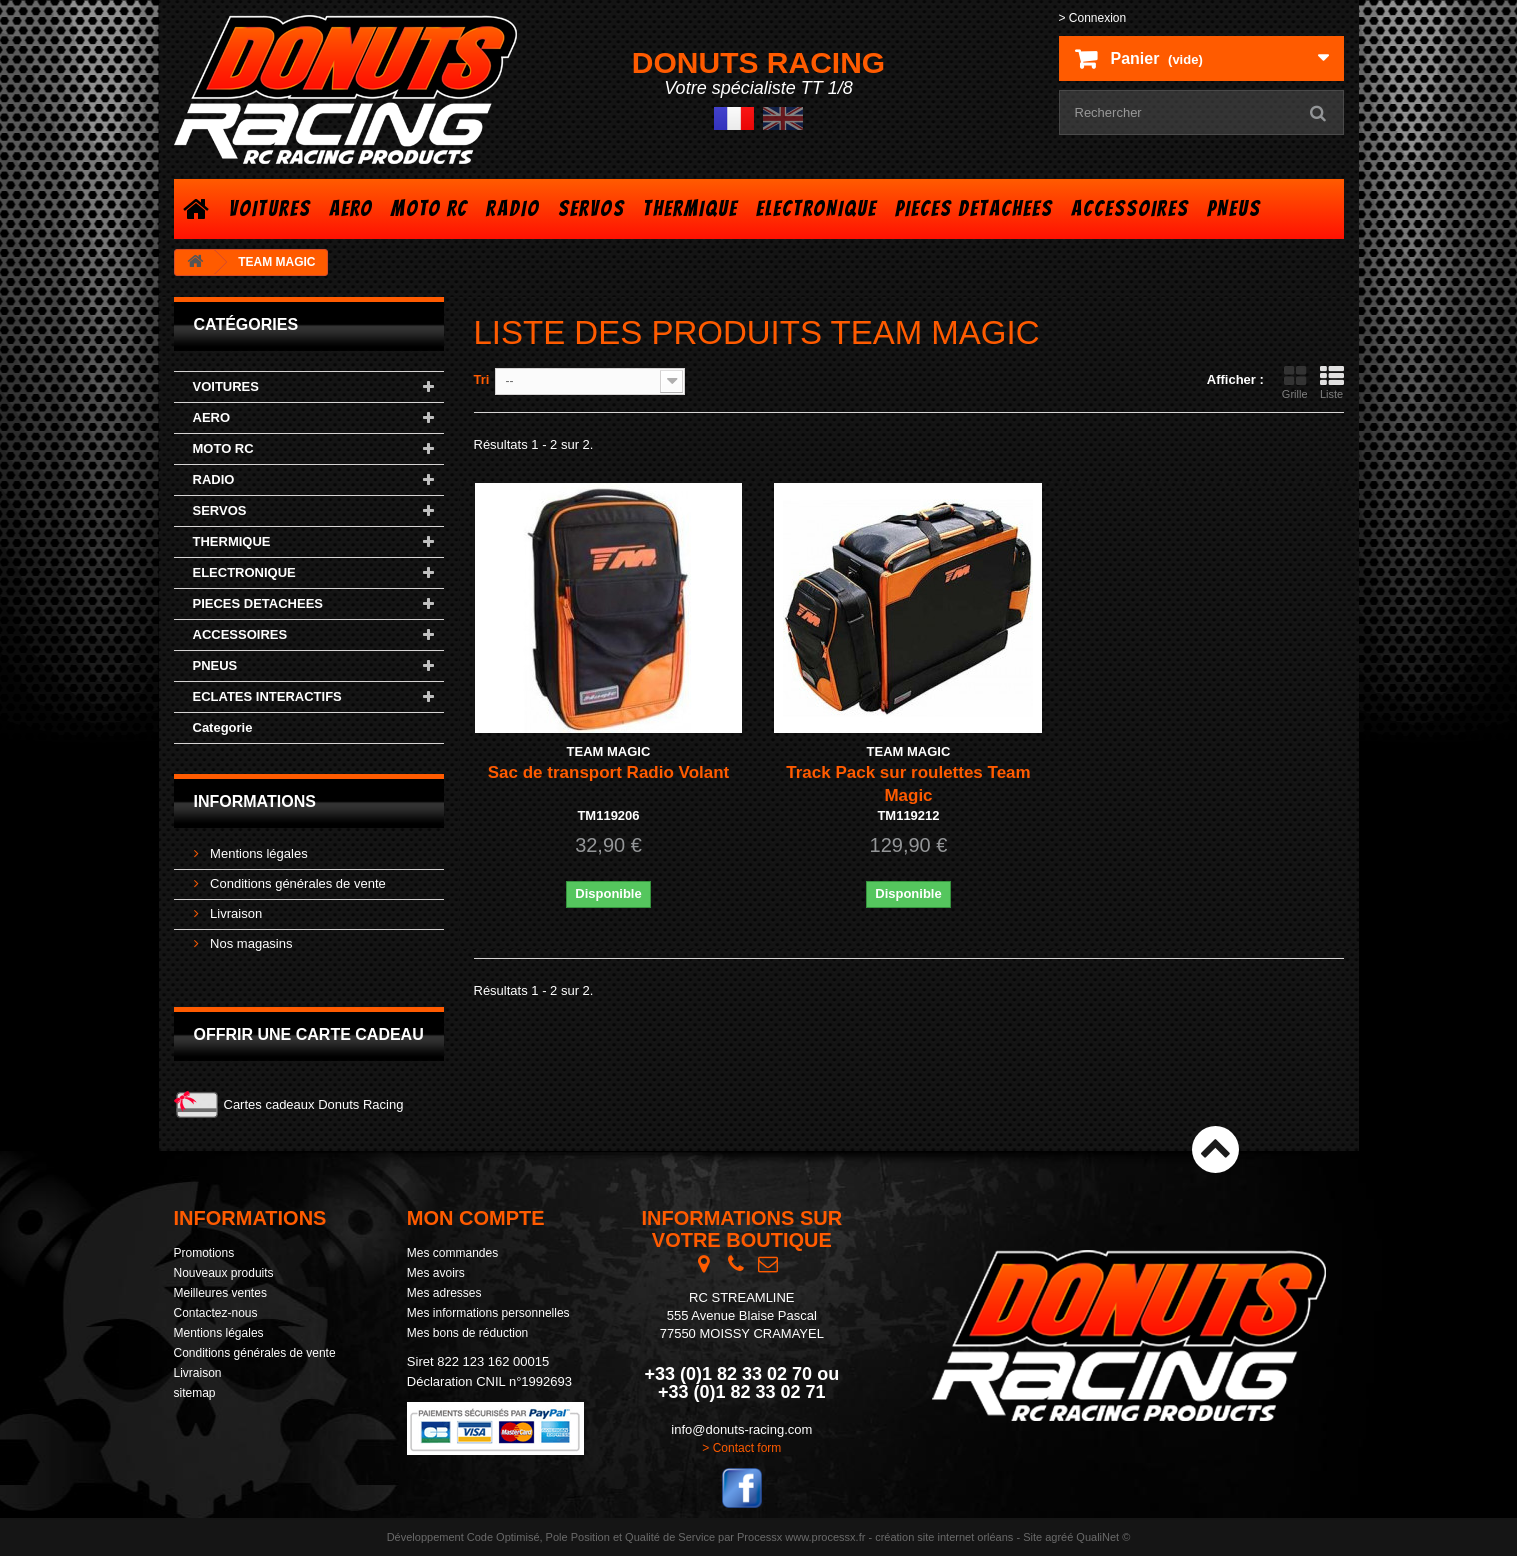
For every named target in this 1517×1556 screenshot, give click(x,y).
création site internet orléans (944, 1537)
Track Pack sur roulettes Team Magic (908, 784)
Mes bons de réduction (467, 1333)
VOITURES (270, 208)
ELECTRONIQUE (816, 208)
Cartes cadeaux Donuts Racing (314, 1104)
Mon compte (476, 1218)
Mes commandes (452, 1253)
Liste (1332, 382)
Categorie (223, 727)
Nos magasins (250, 943)
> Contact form (741, 1448)
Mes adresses (444, 1293)
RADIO (513, 208)
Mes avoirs (436, 1273)
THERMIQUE (690, 208)
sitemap (195, 1393)
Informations (255, 801)
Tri (482, 379)
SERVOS (591, 208)
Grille (1295, 382)
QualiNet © (1103, 1537)
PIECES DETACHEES (974, 208)
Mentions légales (257, 853)
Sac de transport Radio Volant (609, 772)
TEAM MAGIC (609, 751)
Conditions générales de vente (296, 883)
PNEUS (1234, 208)
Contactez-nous (216, 1313)
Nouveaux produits (224, 1273)
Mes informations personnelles (488, 1313)
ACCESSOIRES (1130, 208)
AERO (351, 208)
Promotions (204, 1253)
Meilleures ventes (220, 1293)
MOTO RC (429, 208)
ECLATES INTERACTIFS (267, 696)
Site (1032, 1537)
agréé (1059, 1537)
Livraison (235, 913)
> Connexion (1093, 18)
